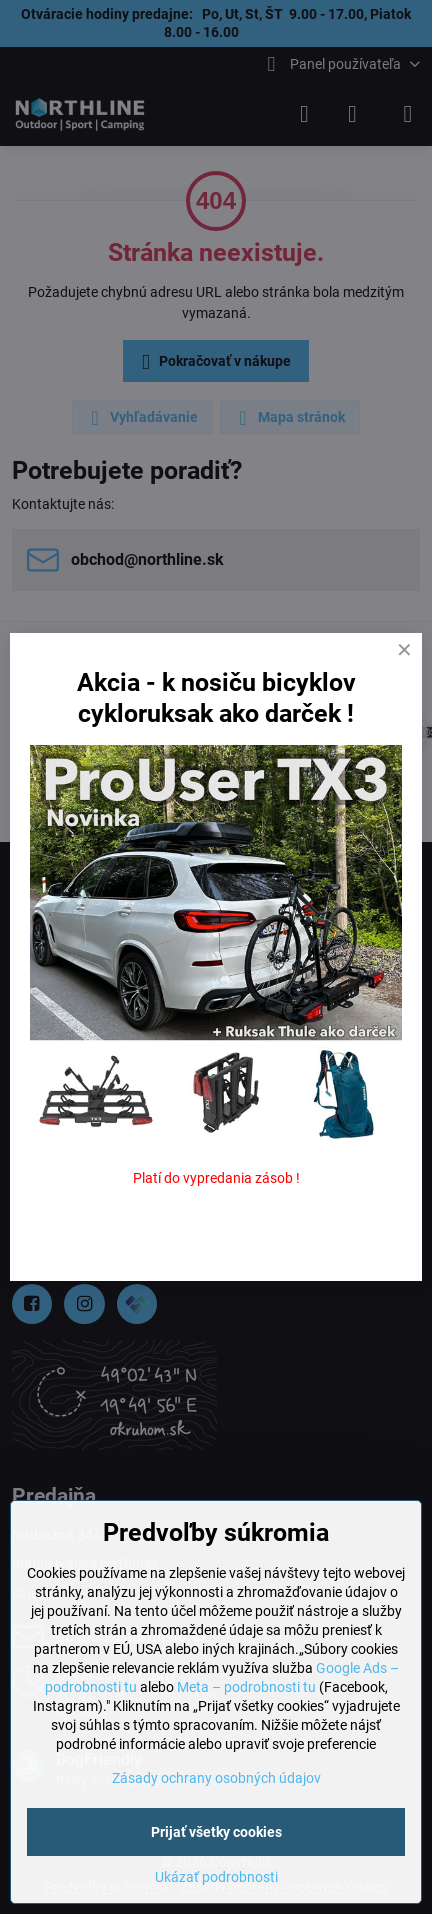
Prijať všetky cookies (216, 1832)
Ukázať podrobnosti (216, 1877)
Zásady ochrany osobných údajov (216, 1778)
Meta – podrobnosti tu (246, 1687)
